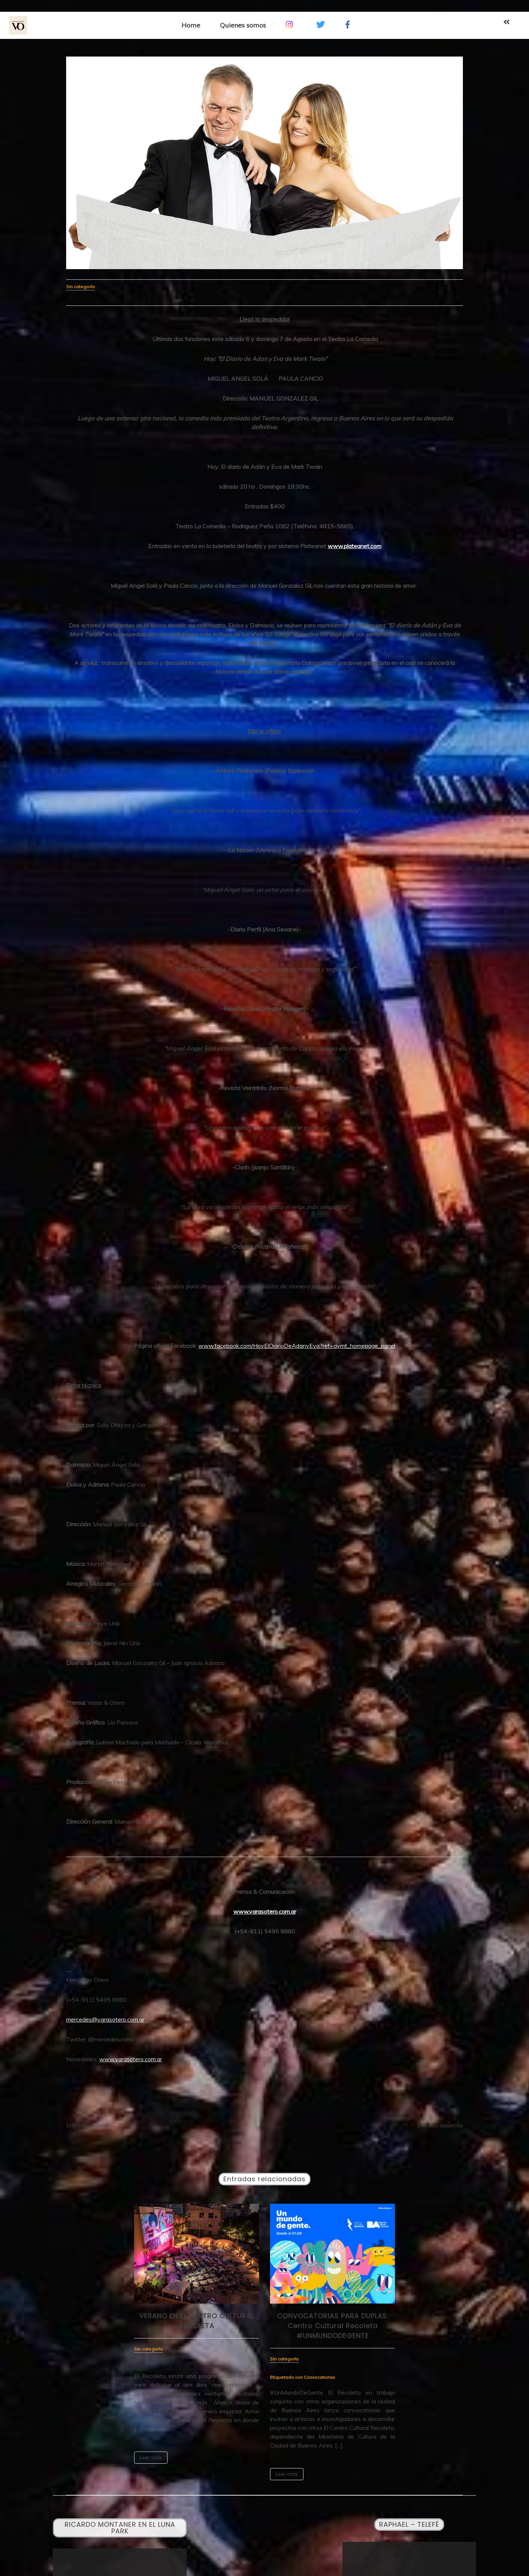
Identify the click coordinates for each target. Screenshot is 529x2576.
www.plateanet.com (354, 546)
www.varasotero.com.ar (264, 1911)
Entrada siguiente (440, 2125)
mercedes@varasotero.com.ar (105, 2019)
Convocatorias (319, 2377)
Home (190, 25)
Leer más (151, 2457)
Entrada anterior (87, 2125)
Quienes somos (243, 25)
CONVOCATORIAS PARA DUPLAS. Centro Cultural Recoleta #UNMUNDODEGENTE (332, 2325)
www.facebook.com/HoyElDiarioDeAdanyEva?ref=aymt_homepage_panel (296, 1345)
